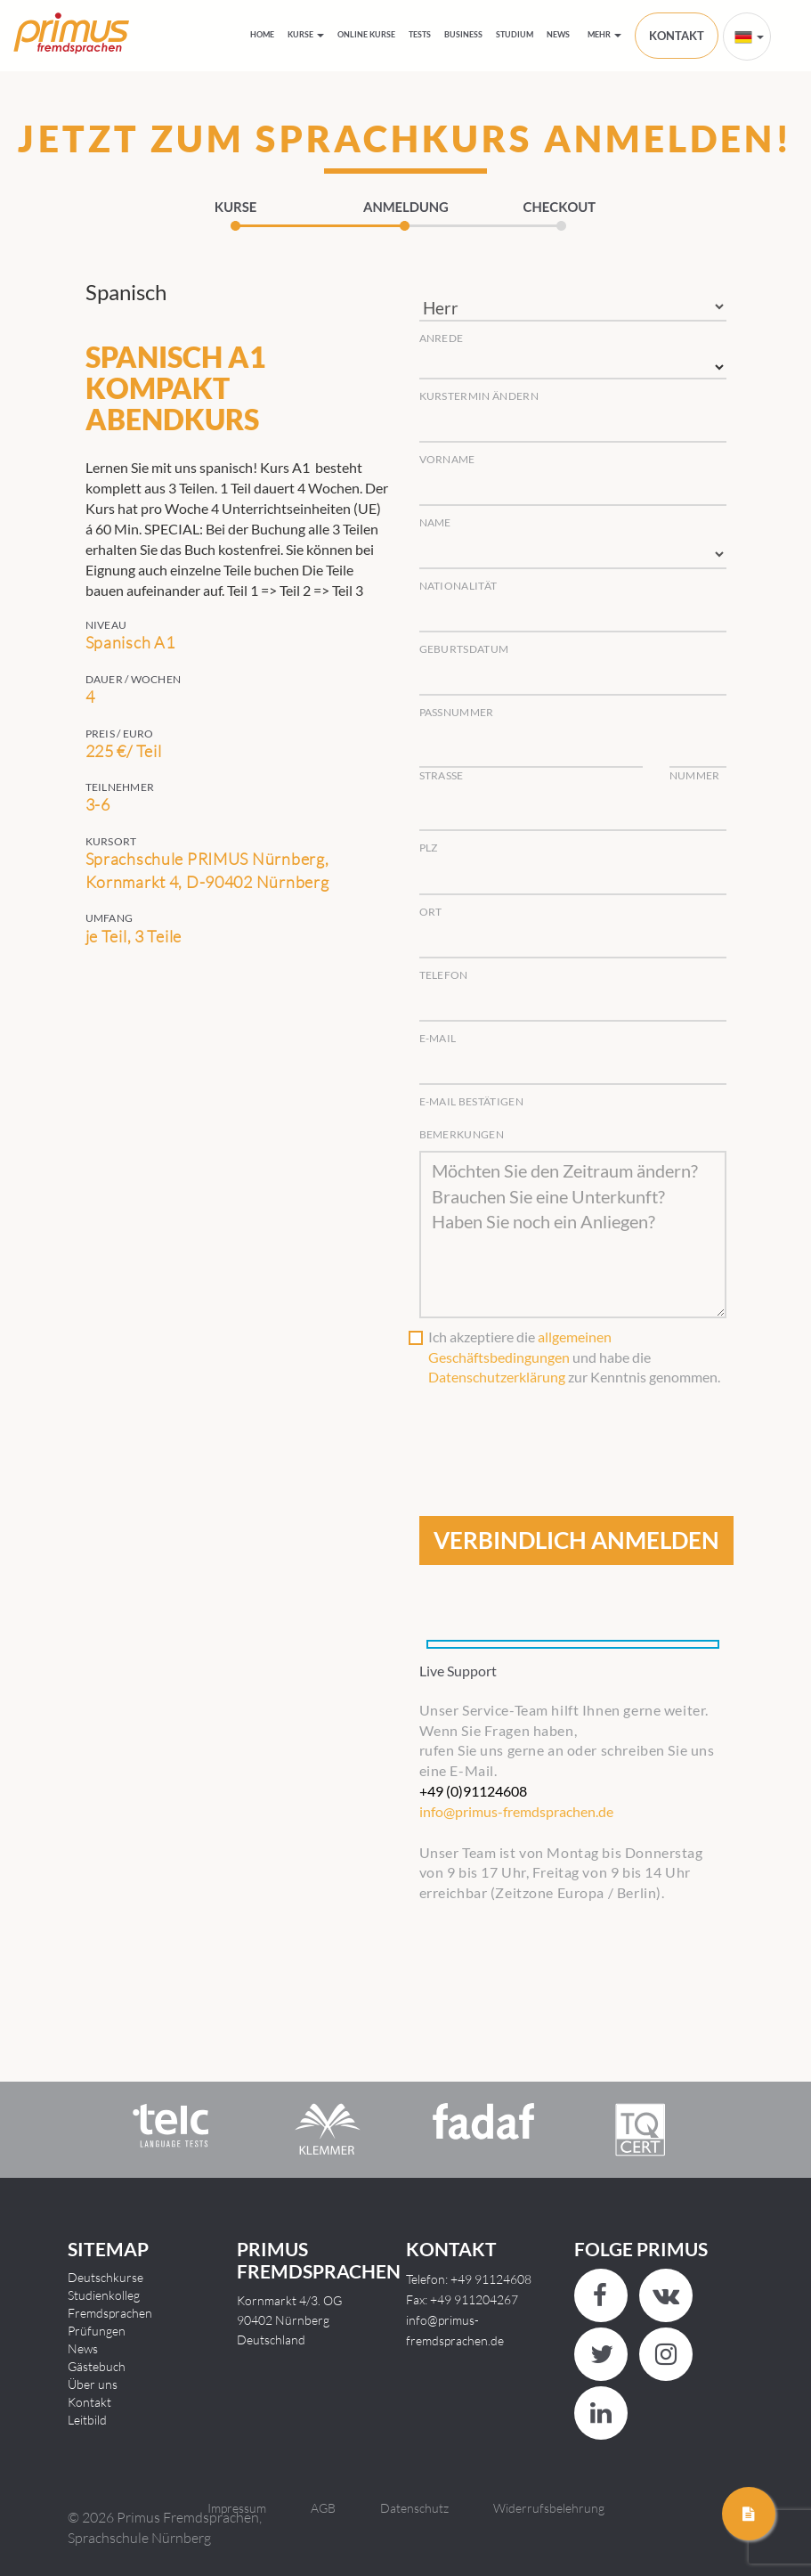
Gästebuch (97, 2366)
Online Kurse (366, 34)
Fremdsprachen (110, 2312)
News (558, 34)
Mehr (604, 34)
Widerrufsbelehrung (548, 2507)
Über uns (93, 2384)
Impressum (236, 2507)
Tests (420, 34)
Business (463, 34)
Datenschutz (414, 2507)
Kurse (306, 34)
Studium (514, 34)
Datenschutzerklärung (496, 1376)
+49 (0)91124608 (473, 1790)
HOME (262, 34)
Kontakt (89, 2401)
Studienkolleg (104, 2295)
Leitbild (87, 2419)
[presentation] (554, 1431)
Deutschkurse (105, 2277)
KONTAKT (676, 36)
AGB (323, 2507)
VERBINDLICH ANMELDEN (576, 1540)
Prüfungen (97, 2330)
